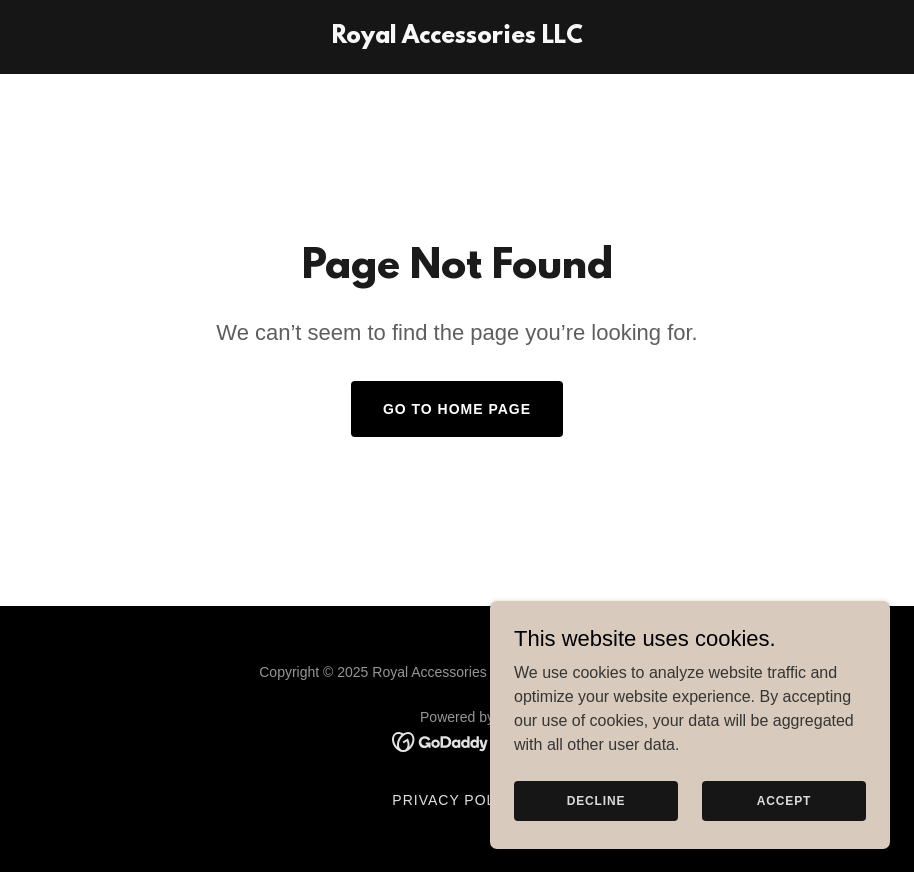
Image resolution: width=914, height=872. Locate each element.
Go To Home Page (457, 409)
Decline (596, 800)
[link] (457, 37)
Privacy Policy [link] (456, 800)
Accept (784, 800)
